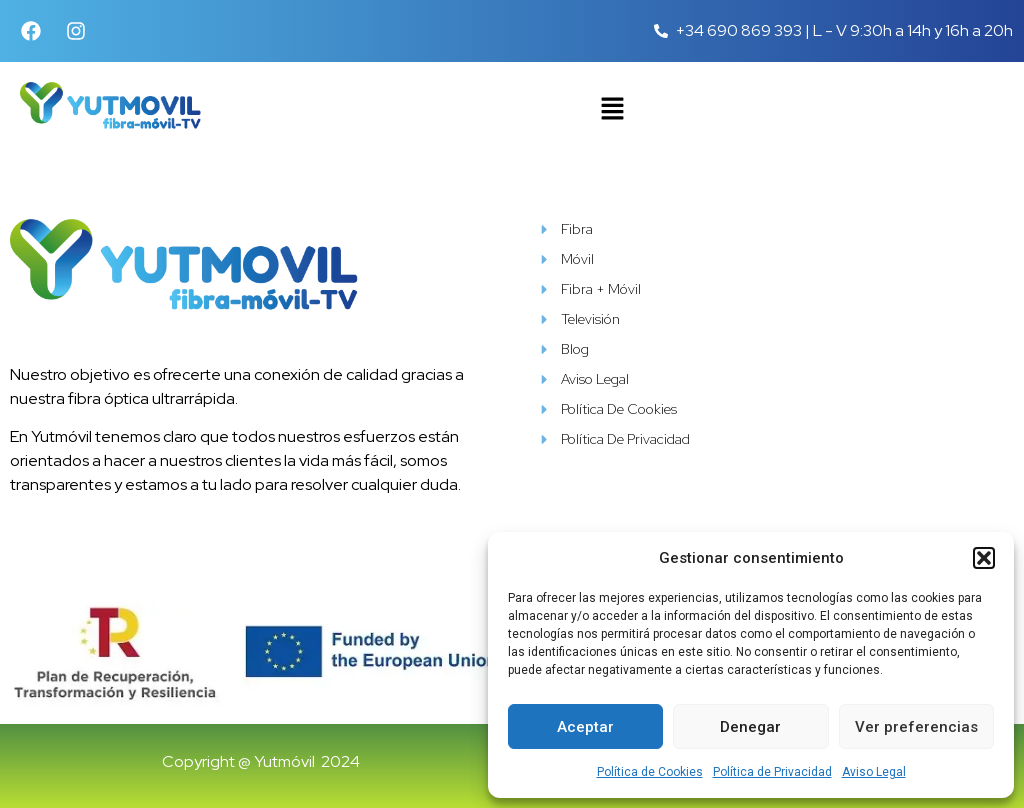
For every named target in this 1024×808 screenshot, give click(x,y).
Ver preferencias (916, 727)
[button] (984, 558)
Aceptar (585, 727)
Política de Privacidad (772, 772)
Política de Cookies (650, 772)
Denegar (750, 727)
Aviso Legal (874, 772)
